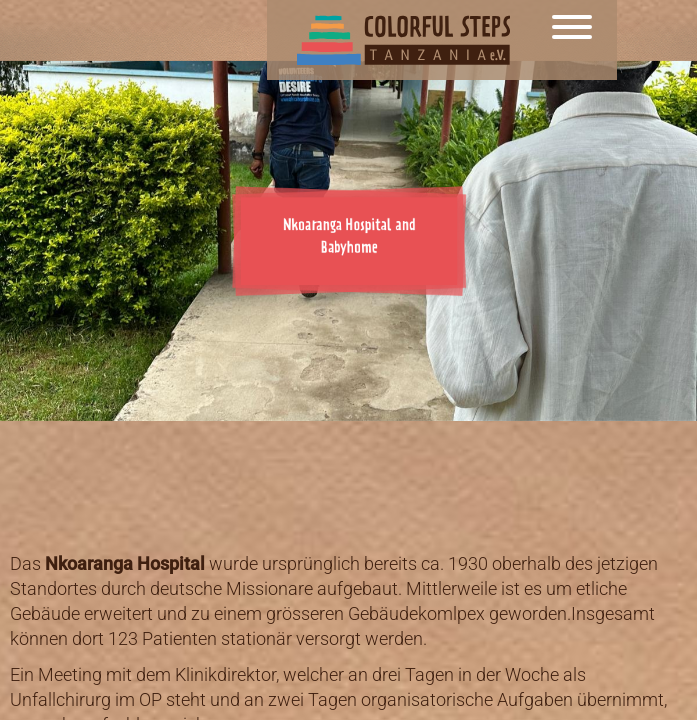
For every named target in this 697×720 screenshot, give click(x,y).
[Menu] (572, 40)
